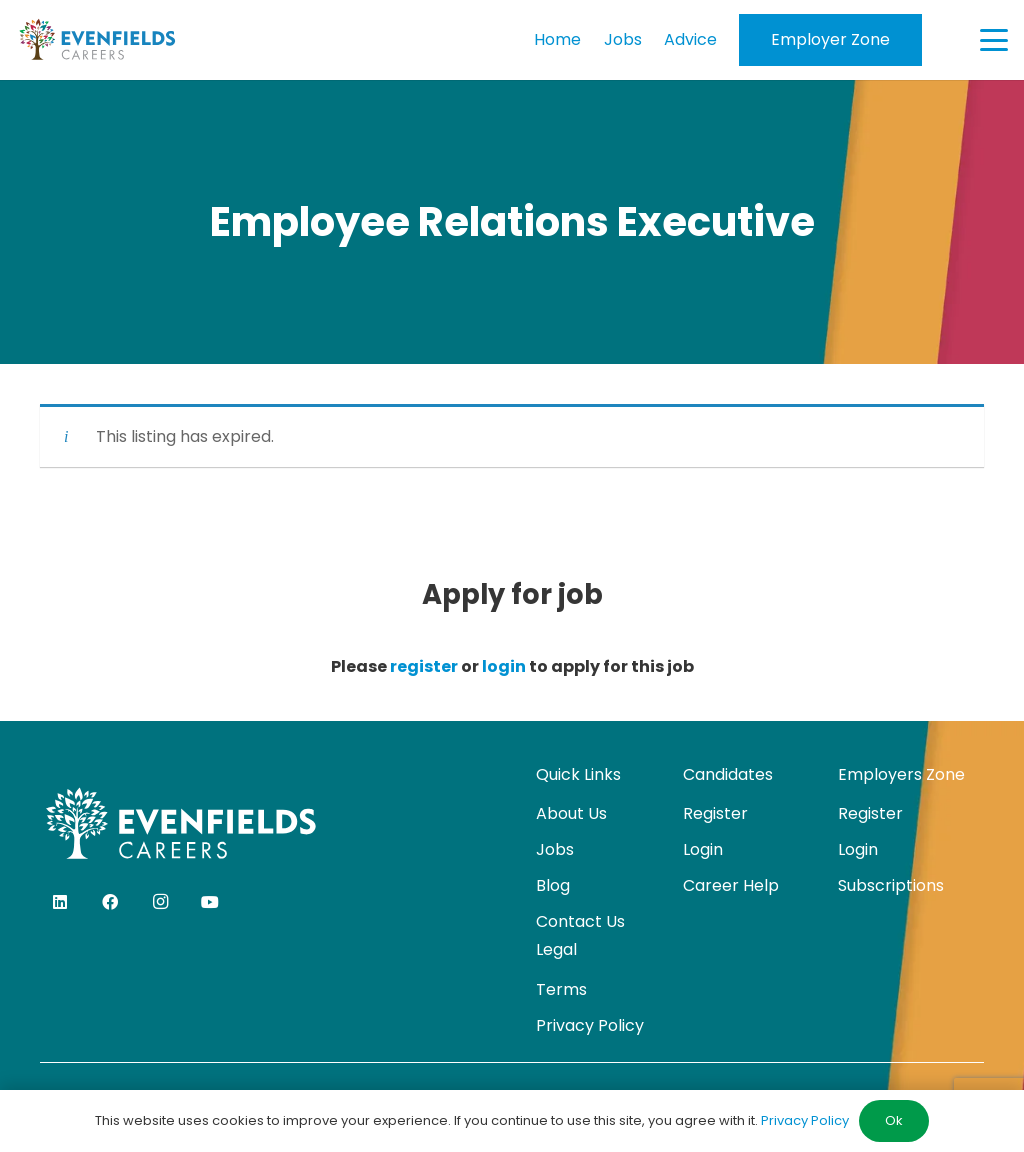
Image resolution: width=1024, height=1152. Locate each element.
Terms (561, 989)
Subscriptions (891, 885)
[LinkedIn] (60, 902)
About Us (571, 813)
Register (715, 813)
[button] (994, 40)
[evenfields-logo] (97, 40)
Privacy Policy (590, 1025)
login (504, 666)
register (424, 666)
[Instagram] (160, 902)
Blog (553, 885)
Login (703, 849)
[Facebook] (110, 902)
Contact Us (580, 921)
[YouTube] (210, 902)
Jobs (555, 849)
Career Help (731, 885)
